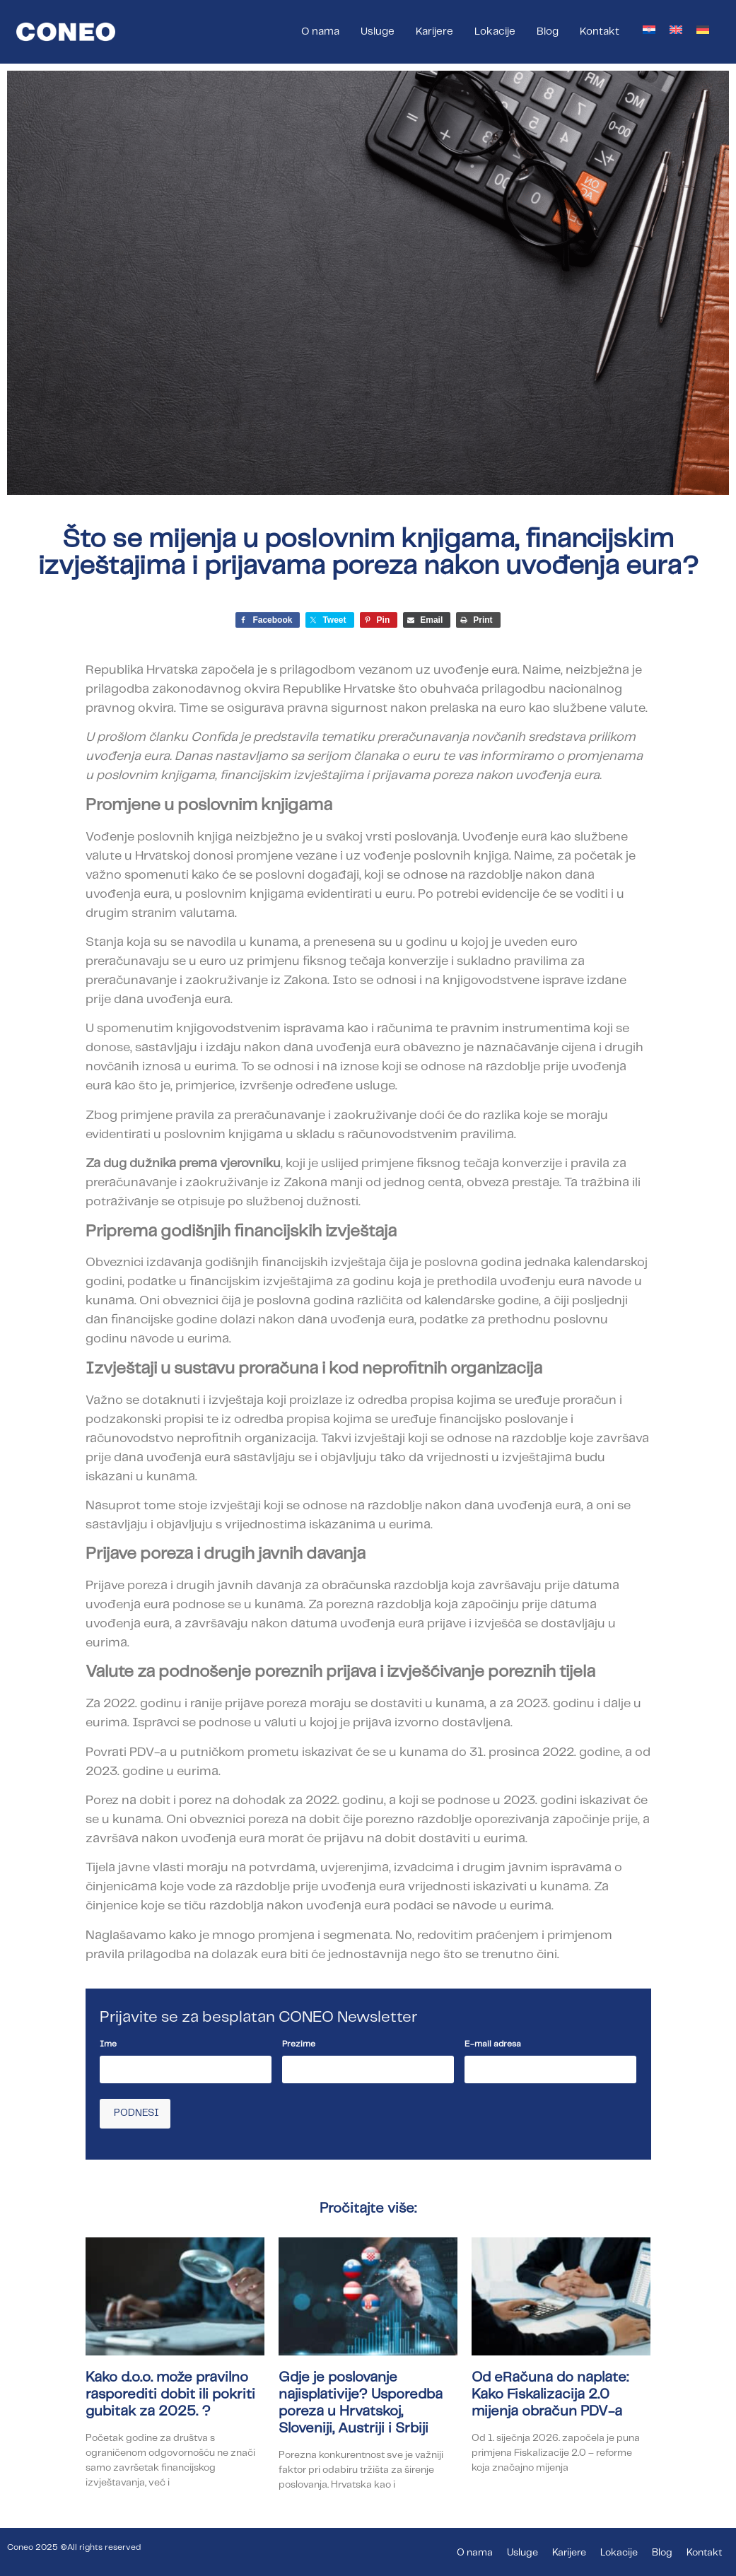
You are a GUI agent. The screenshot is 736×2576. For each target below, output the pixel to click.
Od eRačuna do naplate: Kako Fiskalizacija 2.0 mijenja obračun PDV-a (550, 2393)
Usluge (378, 32)
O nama (320, 32)
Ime (108, 2044)
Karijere (434, 32)
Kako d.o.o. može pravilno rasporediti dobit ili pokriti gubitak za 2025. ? (170, 2393)
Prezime (298, 2044)
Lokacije (494, 32)
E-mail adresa (493, 2044)
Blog (548, 32)
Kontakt (599, 32)
